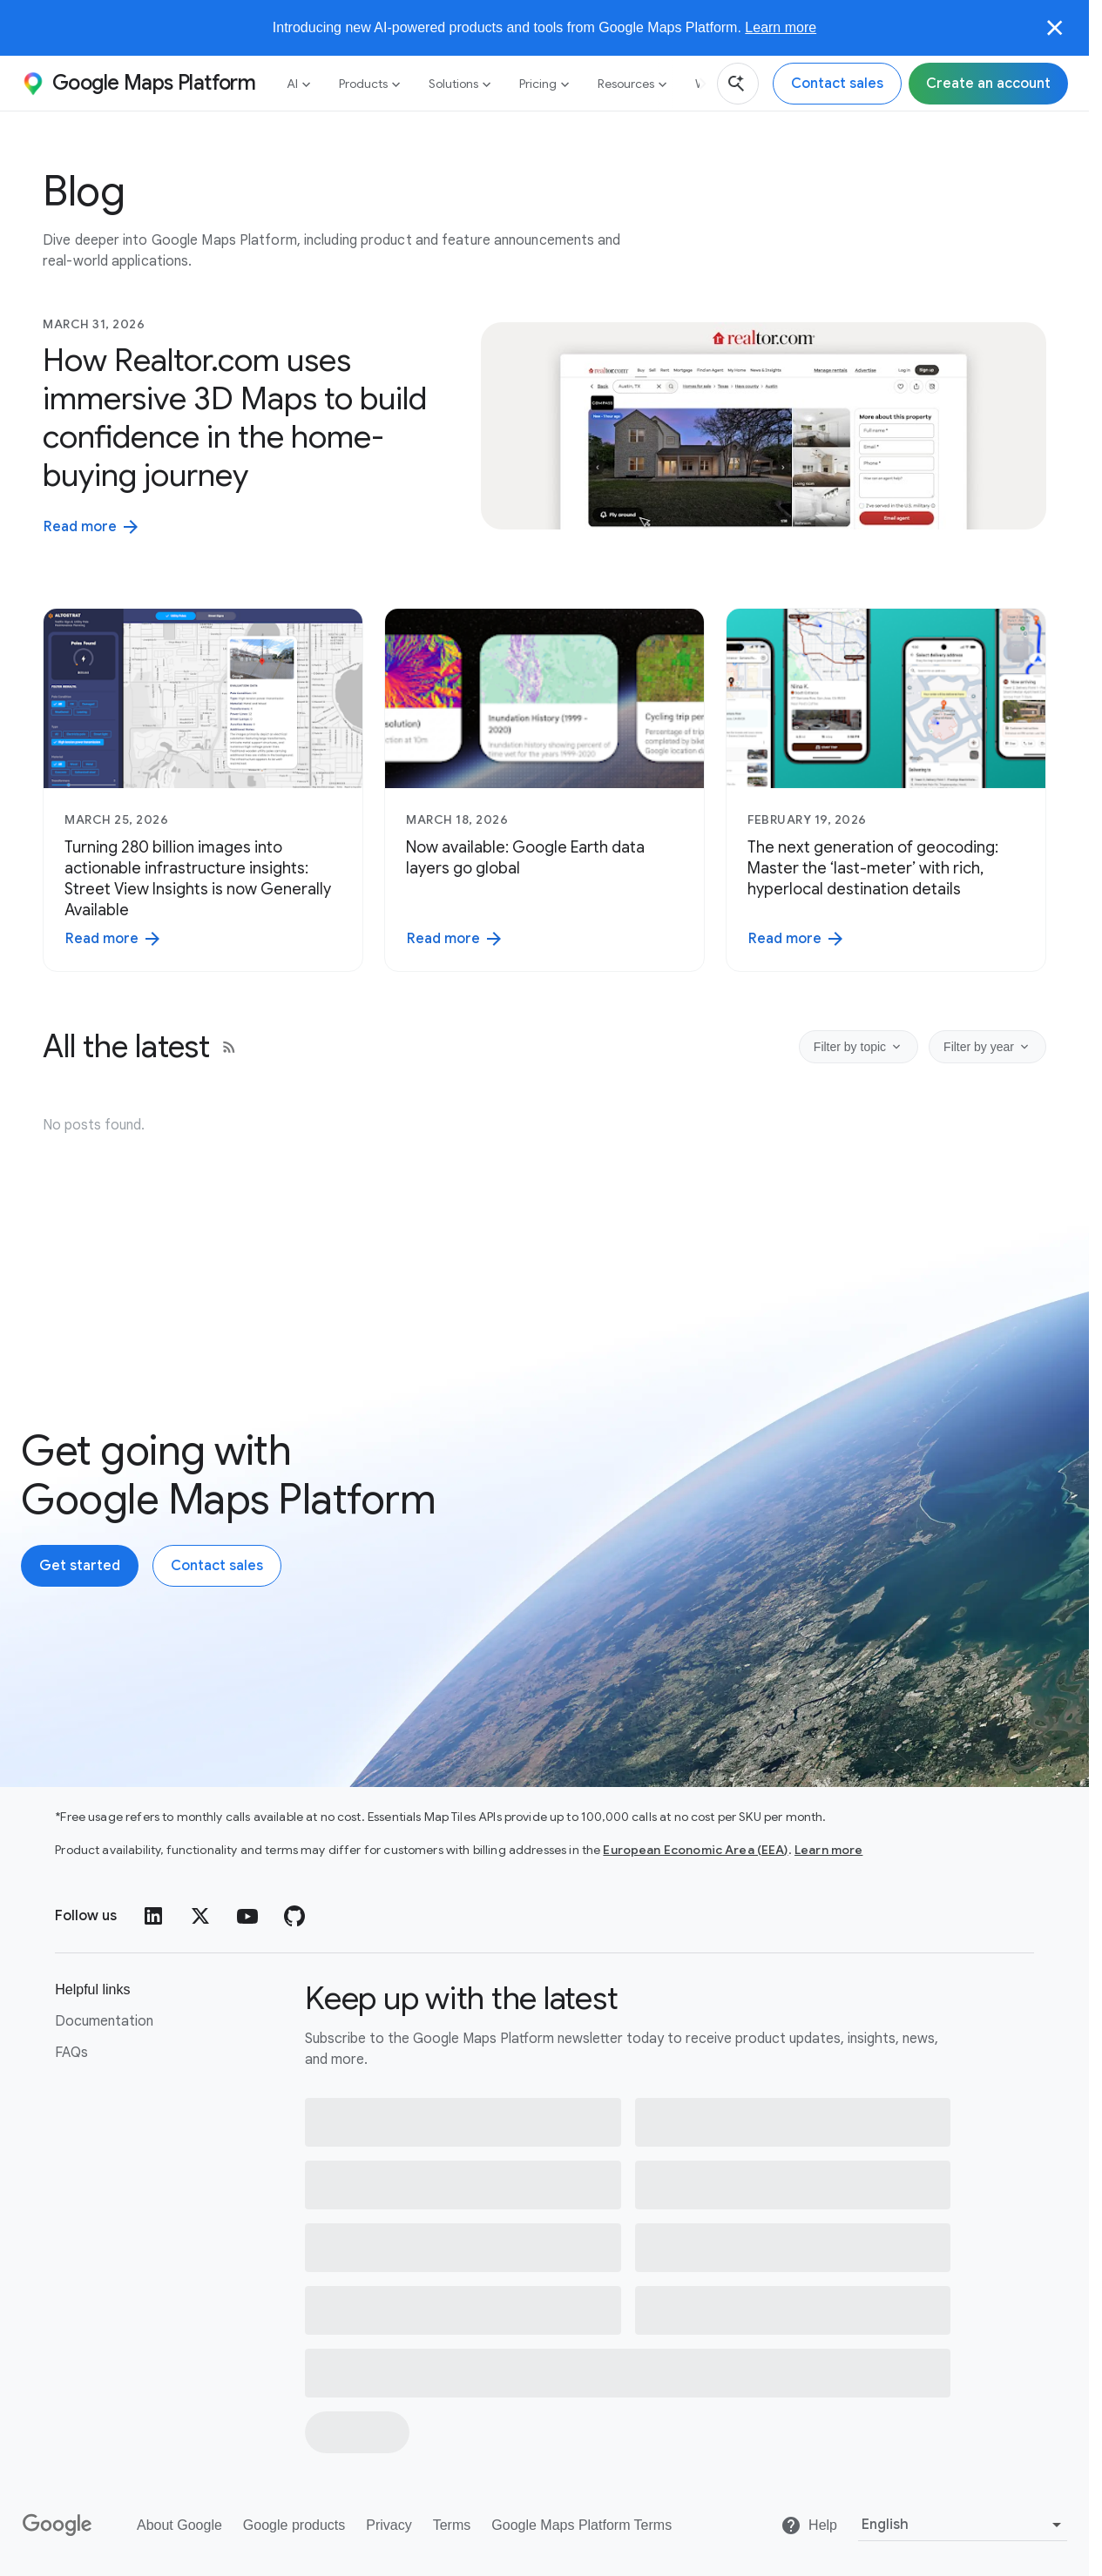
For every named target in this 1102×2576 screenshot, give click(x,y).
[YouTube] (247, 1915)
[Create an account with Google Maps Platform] (80, 1566)
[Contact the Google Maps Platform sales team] (837, 84)
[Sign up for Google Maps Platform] (988, 84)
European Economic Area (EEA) (695, 1850)
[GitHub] (294, 1915)
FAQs (71, 2052)
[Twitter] (200, 1915)
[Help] (809, 2525)
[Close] (1055, 28)
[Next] (696, 83)
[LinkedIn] (153, 1915)
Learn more (780, 27)
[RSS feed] (229, 1046)
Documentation (104, 2021)
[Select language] (962, 2525)
